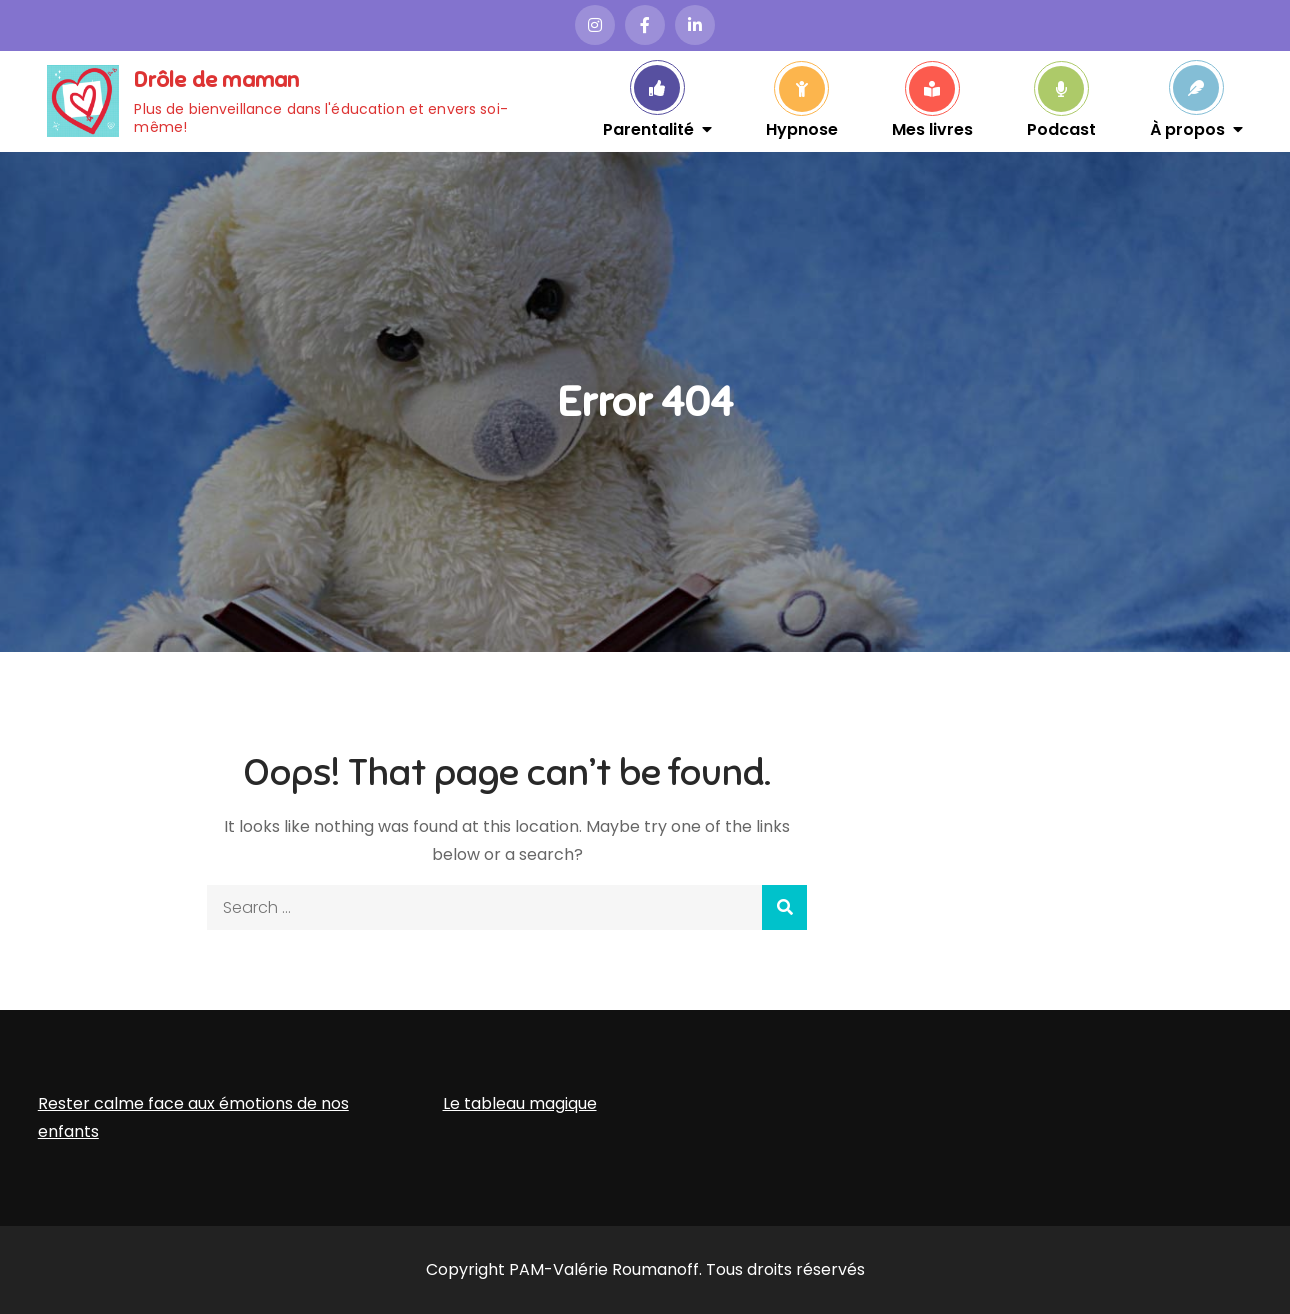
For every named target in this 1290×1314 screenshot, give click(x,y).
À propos (1187, 128)
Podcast (1061, 128)
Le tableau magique (520, 1103)
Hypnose (802, 128)
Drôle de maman (216, 79)
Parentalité (648, 128)
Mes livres (932, 128)
